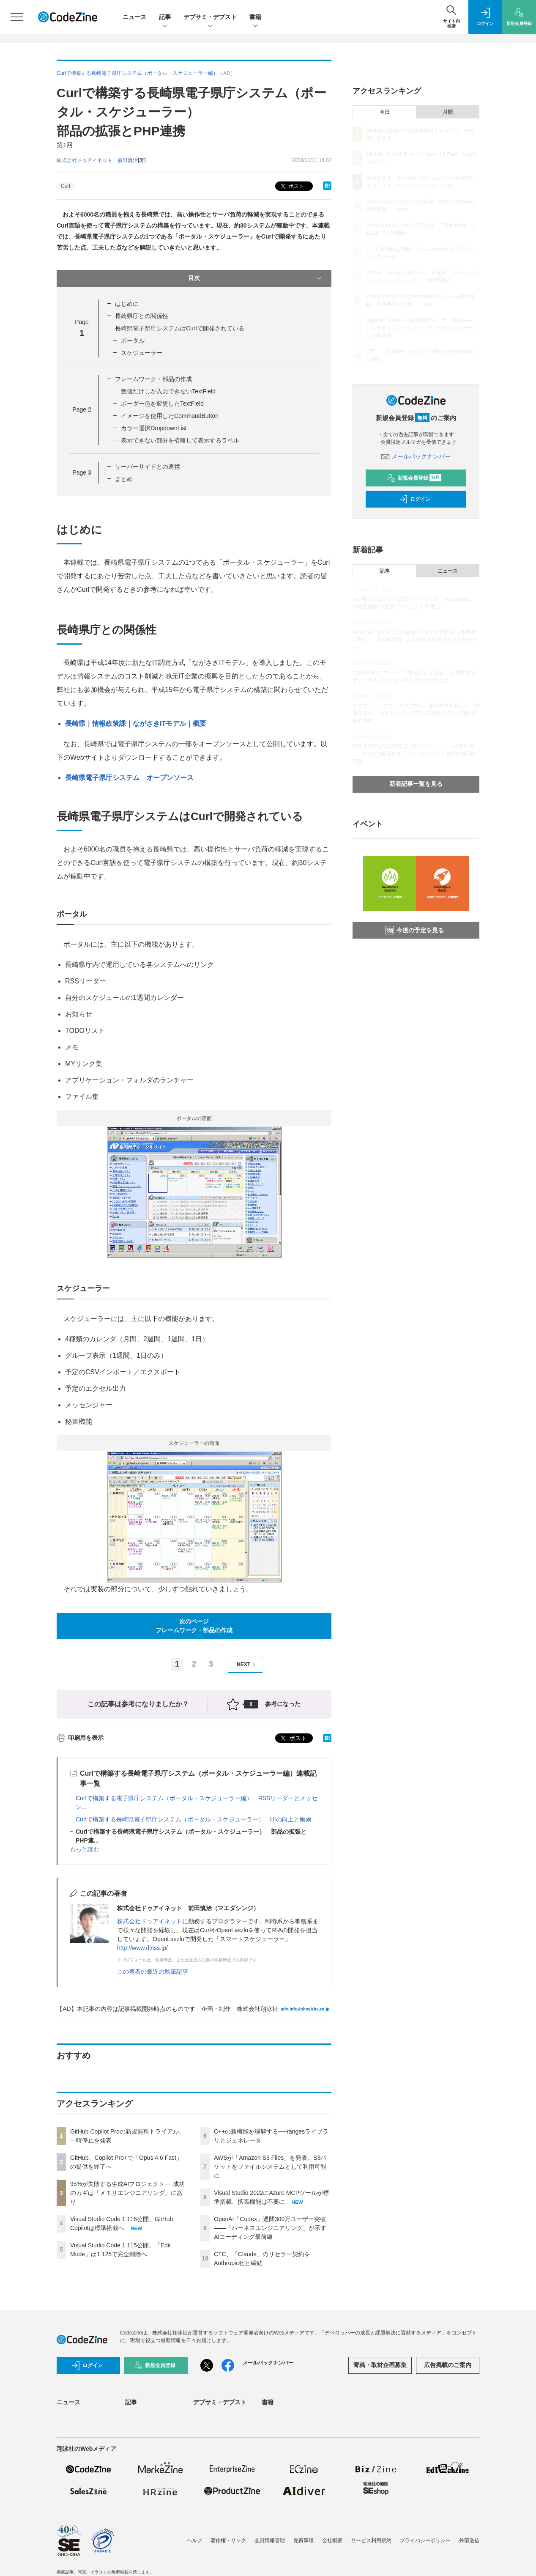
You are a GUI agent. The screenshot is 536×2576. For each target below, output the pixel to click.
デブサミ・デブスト (210, 18)
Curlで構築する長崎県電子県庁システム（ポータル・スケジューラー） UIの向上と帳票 (194, 1819)
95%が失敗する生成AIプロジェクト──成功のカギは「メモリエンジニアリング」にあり (127, 2193)
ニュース (134, 17)
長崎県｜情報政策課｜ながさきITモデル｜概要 (135, 723)
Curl (65, 186)
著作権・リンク (228, 2540)
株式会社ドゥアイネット (149, 1921)
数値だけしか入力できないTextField (168, 391)
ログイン (414, 499)
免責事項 (303, 2540)
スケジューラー (141, 352)
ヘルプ (194, 2540)
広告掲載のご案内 (447, 2365)
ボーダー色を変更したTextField (162, 403)
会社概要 (332, 2540)
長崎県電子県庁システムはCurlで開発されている (179, 328)
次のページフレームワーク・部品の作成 (194, 1626)
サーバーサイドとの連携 (147, 466)
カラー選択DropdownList (154, 428)
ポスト (291, 186)
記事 (165, 18)
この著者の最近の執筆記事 (152, 1971)
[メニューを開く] (17, 17)
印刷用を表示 (80, 1737)
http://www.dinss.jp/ (142, 1947)
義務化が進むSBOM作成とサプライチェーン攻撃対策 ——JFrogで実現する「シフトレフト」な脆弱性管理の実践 (415, 753)
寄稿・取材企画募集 (380, 2365)
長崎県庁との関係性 (141, 316)
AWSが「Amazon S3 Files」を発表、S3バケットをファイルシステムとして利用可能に (270, 2166)
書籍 (255, 18)
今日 (385, 112)
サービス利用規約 (371, 2540)
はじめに (127, 303)
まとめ (124, 478)
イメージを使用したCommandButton (170, 415)
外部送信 (469, 2540)
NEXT (247, 1664)
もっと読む (84, 1849)
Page (81, 409)
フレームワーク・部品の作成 (153, 379)
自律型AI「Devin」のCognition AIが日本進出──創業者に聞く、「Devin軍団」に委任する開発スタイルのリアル (415, 639)
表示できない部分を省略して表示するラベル (180, 440)
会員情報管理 (269, 2540)
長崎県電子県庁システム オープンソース (129, 777)
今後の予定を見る (415, 930)
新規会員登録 (414, 478)
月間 (448, 112)
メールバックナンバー (416, 456)
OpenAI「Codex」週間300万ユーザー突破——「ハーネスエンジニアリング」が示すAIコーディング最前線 (270, 2228)
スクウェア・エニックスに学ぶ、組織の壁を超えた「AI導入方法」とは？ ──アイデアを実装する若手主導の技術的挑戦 (416, 713)
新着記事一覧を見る (416, 783)
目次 (255, 278)
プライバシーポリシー (425, 2540)
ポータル (133, 340)
